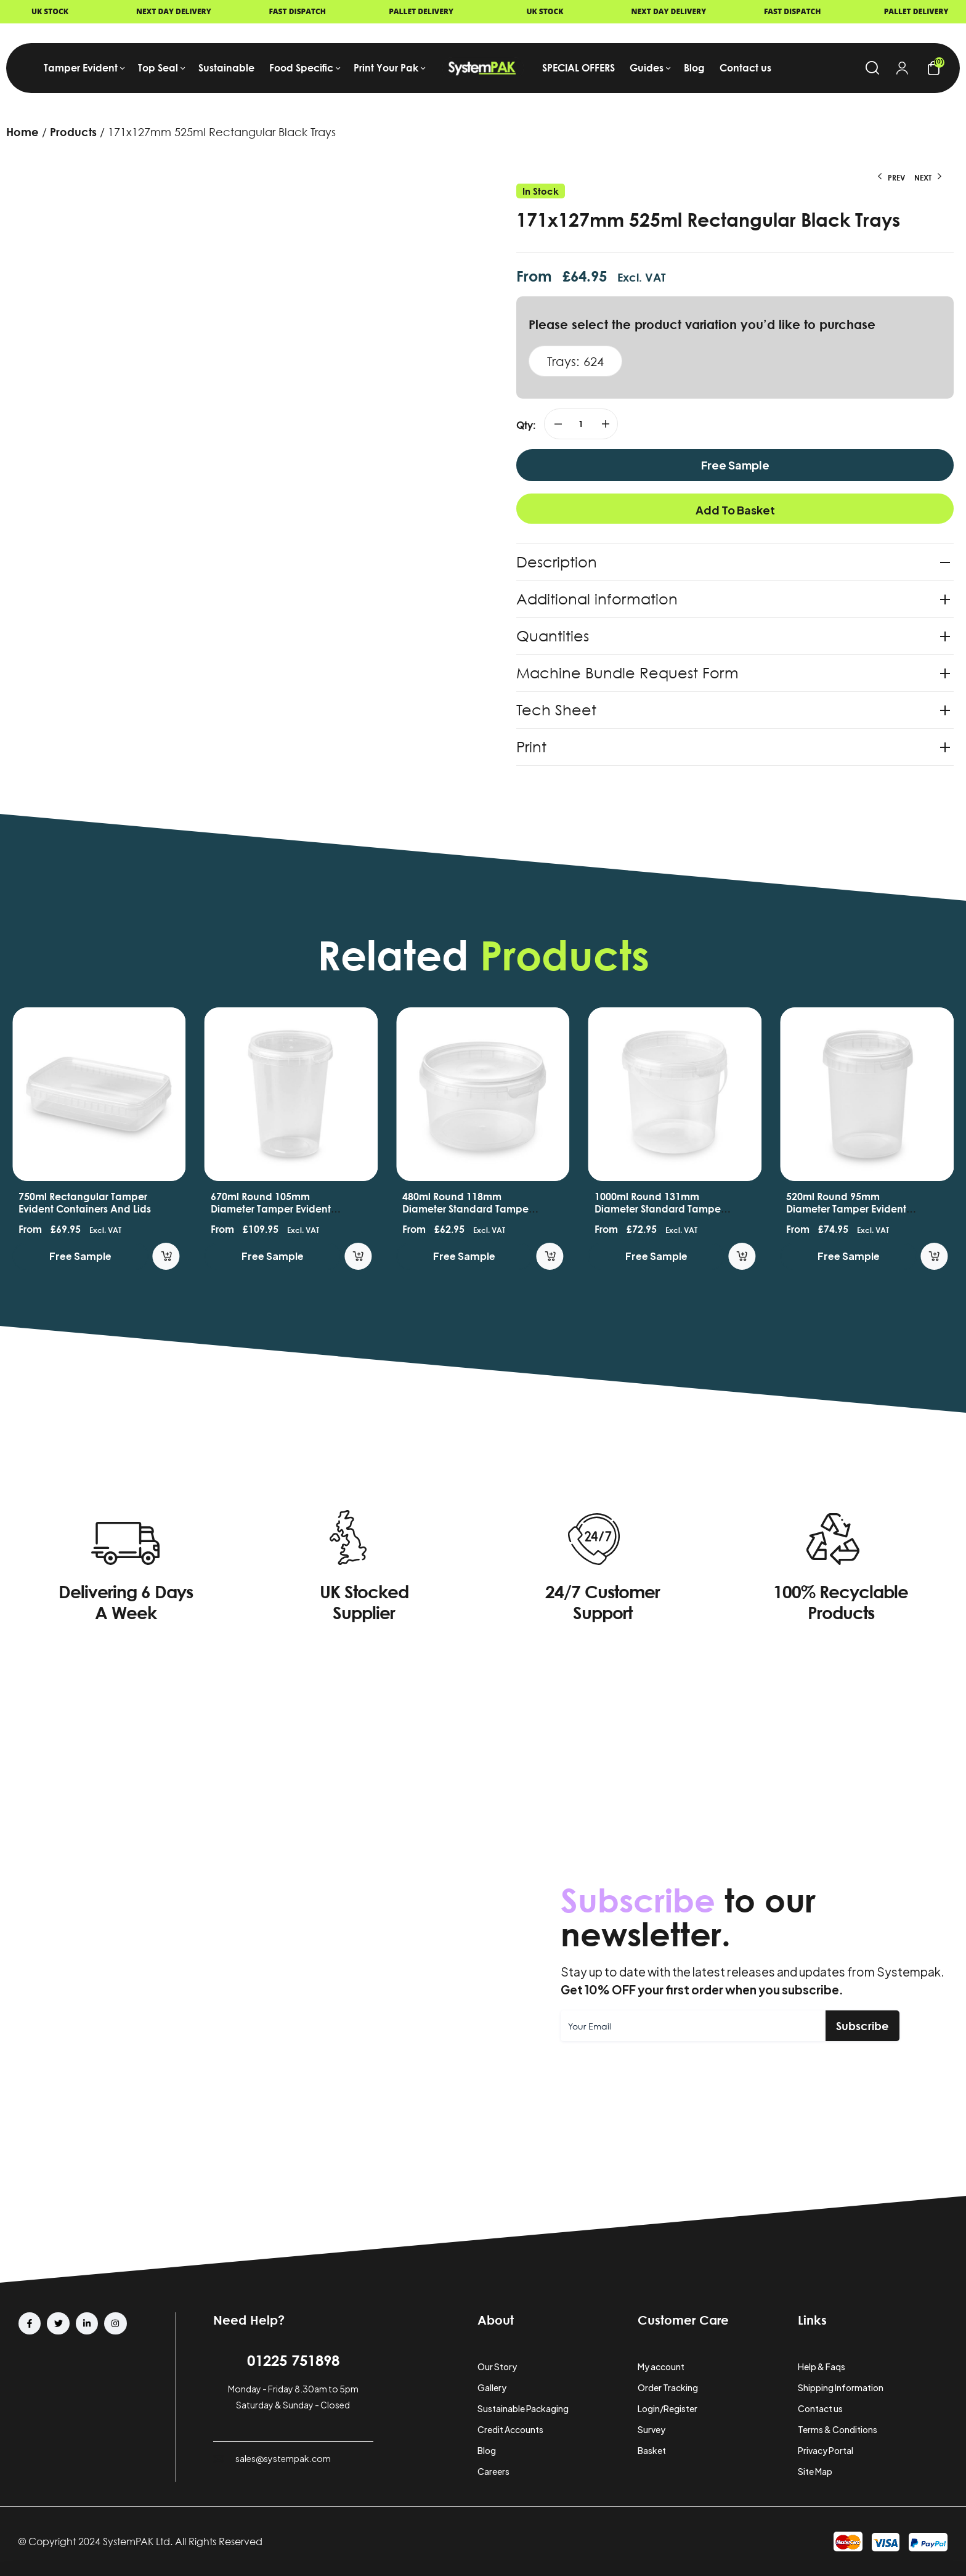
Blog (486, 2450)
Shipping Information (840, 2387)
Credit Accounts (510, 2429)
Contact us (820, 2408)
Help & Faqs (821, 2366)
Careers (493, 2471)
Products (73, 132)
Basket (652, 2450)
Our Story (497, 2366)
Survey (651, 2429)
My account (661, 2366)
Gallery (491, 2387)
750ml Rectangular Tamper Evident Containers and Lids (145, 1202)
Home (22, 132)
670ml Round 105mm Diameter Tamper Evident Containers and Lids (331, 1208)
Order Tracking (668, 2387)
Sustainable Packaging (523, 2408)
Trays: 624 (575, 361)
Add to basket (735, 510)
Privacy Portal (825, 2450)
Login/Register (667, 2408)
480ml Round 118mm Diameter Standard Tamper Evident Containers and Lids (529, 1208)
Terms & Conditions (837, 2429)
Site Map (815, 2471)
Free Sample (735, 465)
